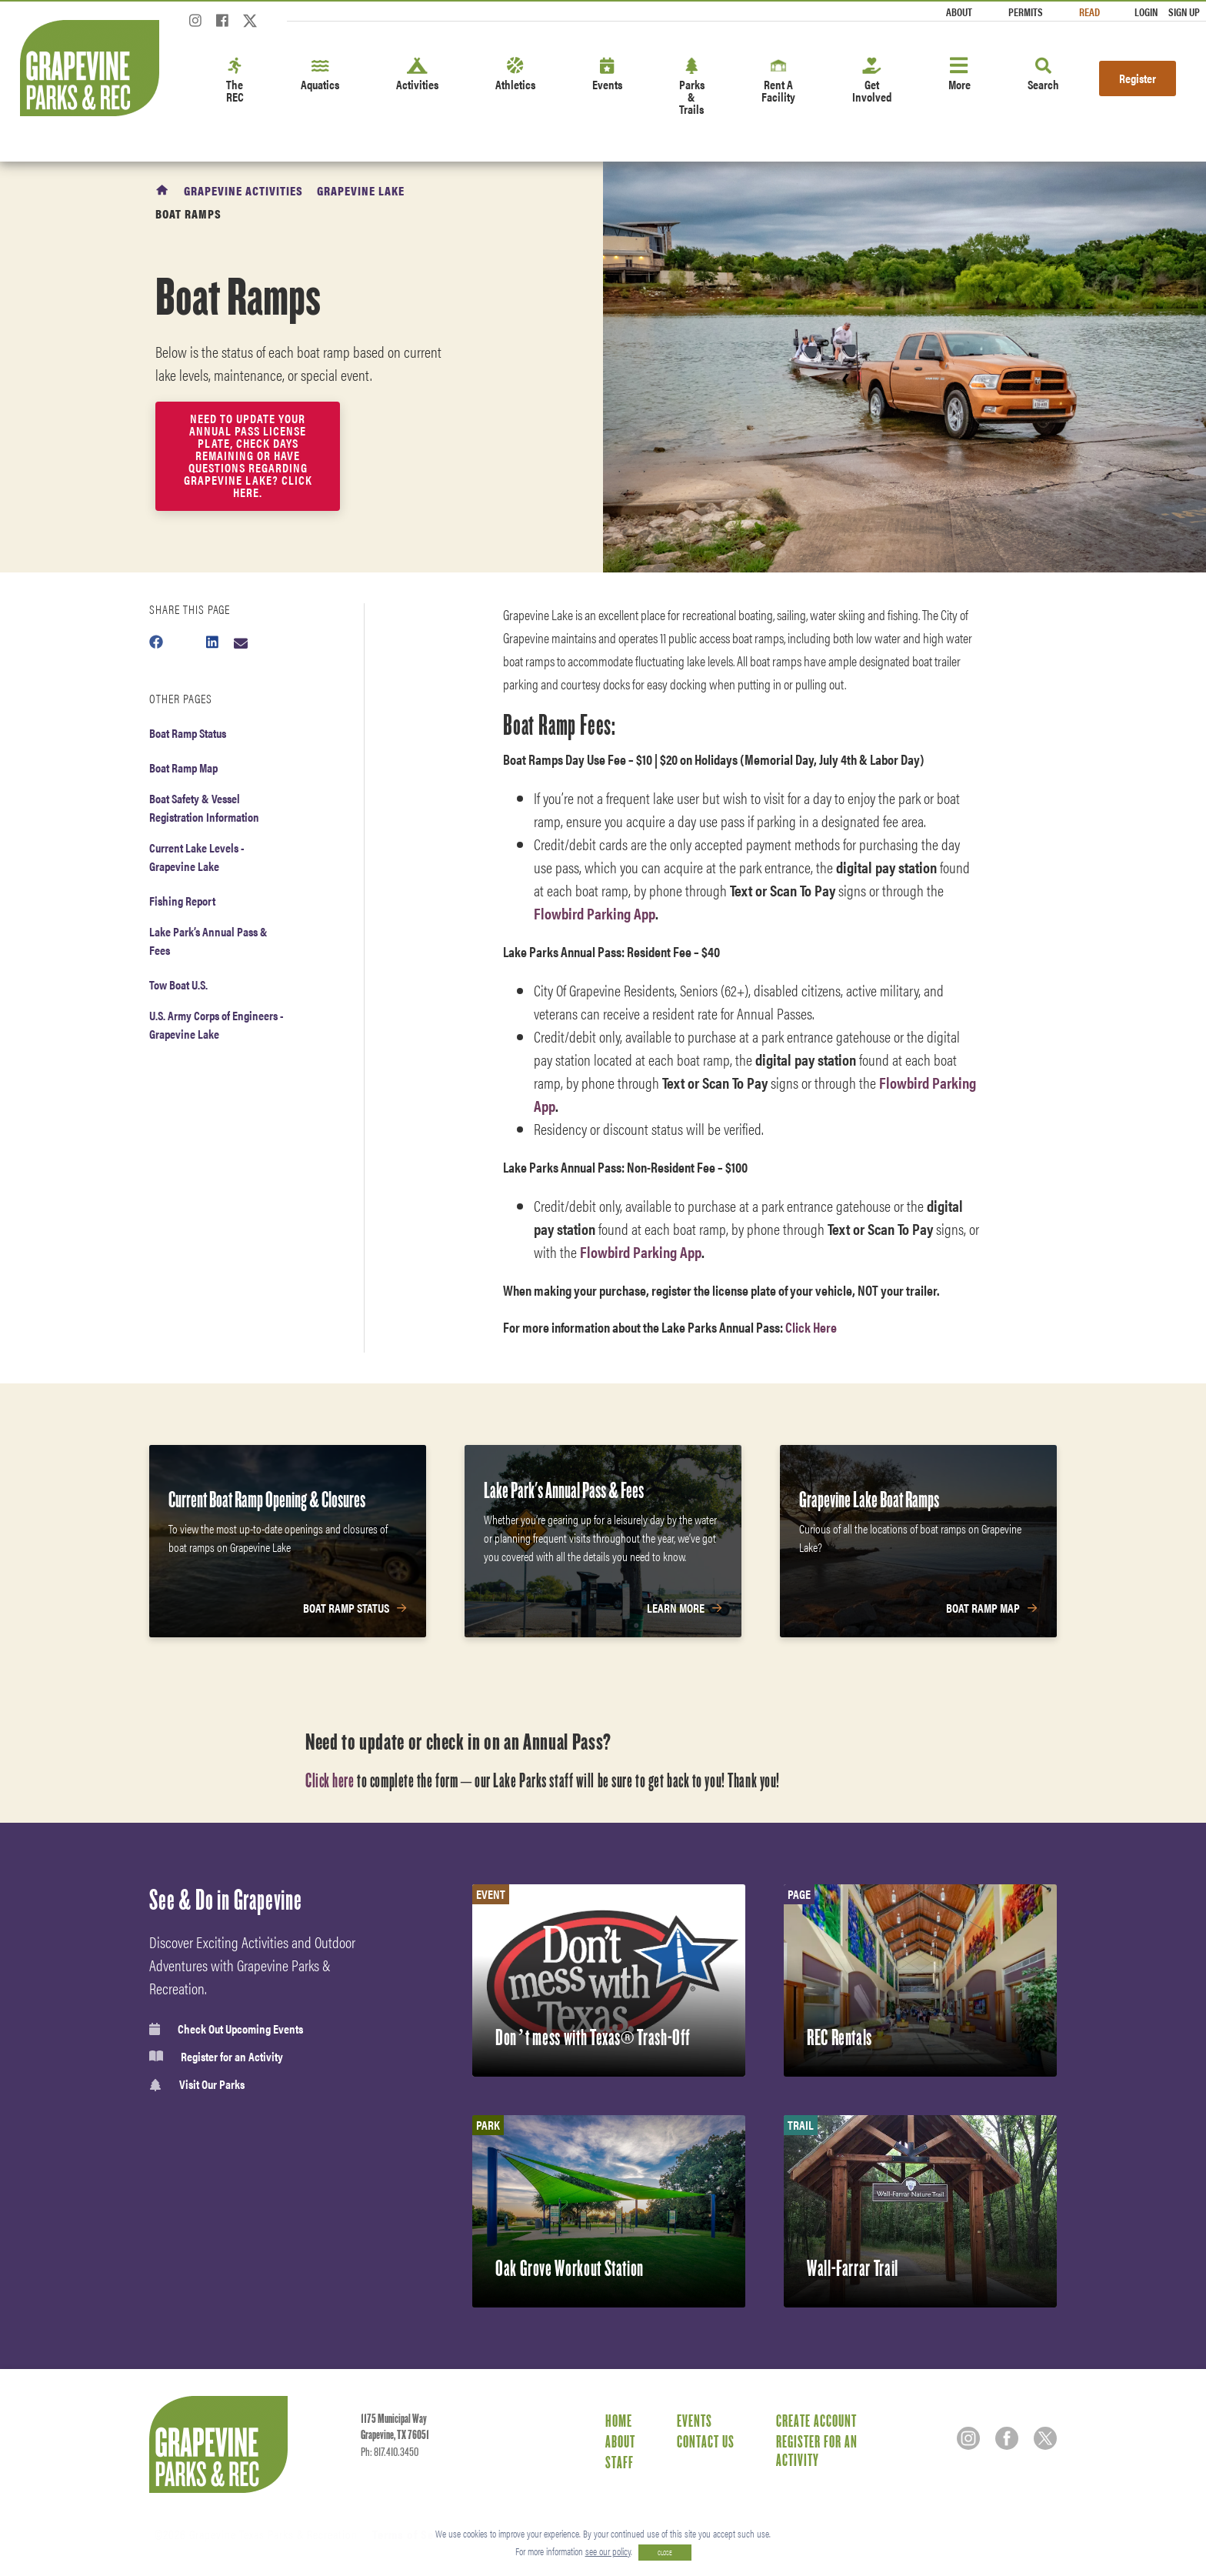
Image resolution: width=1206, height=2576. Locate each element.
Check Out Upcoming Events (226, 2029)
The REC (235, 81)
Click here (330, 1780)
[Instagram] (195, 25)
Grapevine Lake (361, 190)
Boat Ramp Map (183, 767)
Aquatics (320, 75)
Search (1043, 75)
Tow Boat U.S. (178, 984)
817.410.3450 (396, 2452)
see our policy (608, 2551)
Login (1146, 11)
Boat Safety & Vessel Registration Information (204, 807)
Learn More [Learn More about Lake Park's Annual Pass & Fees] (676, 1608)
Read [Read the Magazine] (1089, 11)
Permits (1025, 11)
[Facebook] (222, 25)
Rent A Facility (778, 81)
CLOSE (665, 2553)
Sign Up (1184, 11)
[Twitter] (250, 25)
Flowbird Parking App (594, 913)
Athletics (515, 75)
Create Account (816, 2420)
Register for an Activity (216, 2056)
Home (618, 2420)
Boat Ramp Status (187, 733)
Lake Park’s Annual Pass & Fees (208, 941)
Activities (417, 75)
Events (607, 75)
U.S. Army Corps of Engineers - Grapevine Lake (216, 1024)
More (959, 75)
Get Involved (871, 81)
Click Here (812, 1326)
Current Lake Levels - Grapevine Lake (197, 857)
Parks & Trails (692, 87)
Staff (619, 2462)
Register (1137, 78)
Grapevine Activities (243, 190)
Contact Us (706, 2441)
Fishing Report (182, 900)
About (959, 11)
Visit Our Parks (197, 2084)
